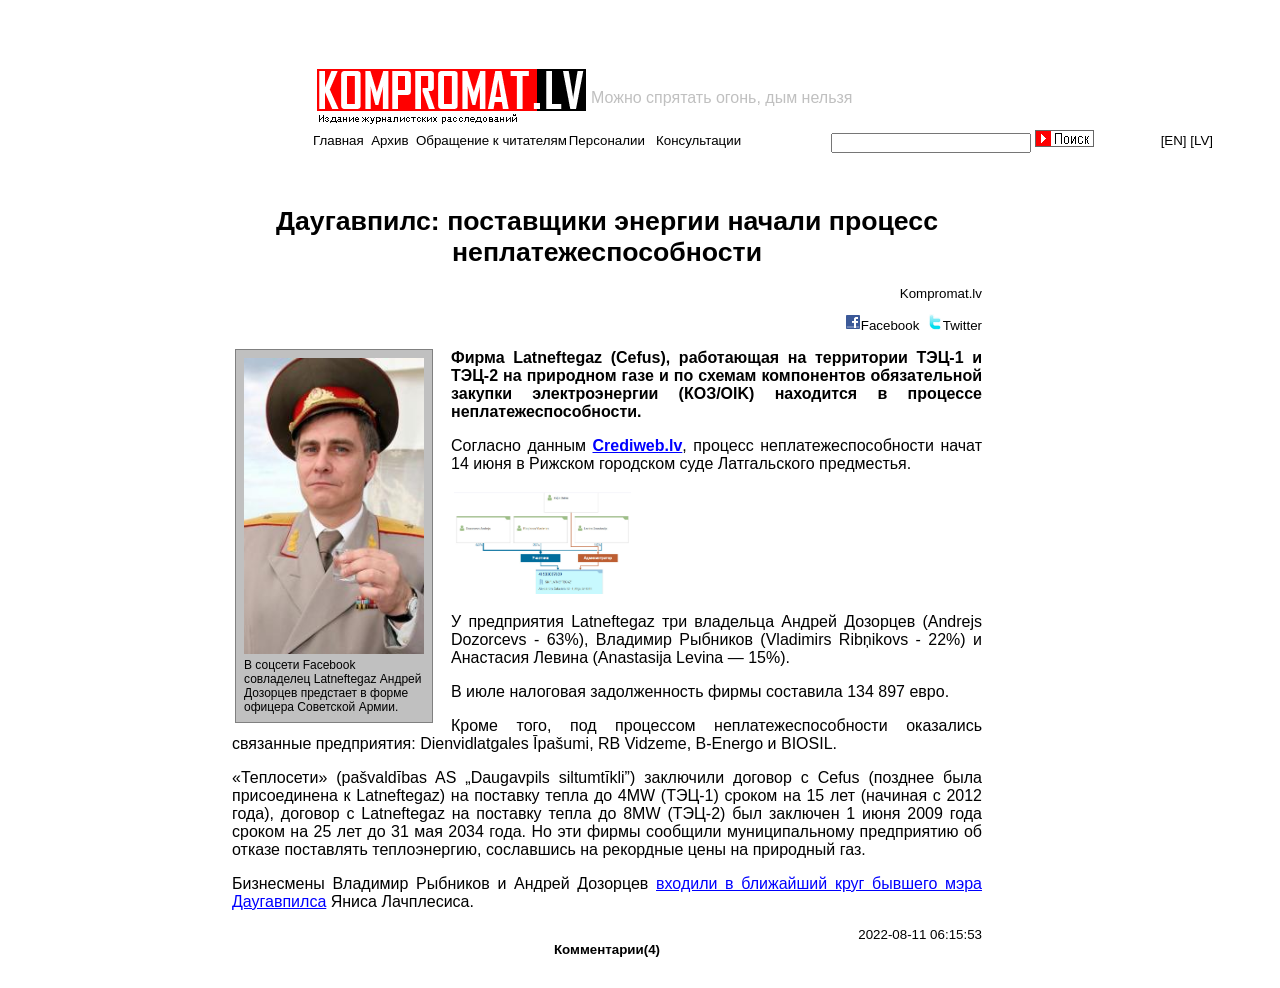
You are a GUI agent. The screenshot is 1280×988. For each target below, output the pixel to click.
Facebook (890, 325)
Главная (338, 140)
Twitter (962, 325)
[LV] (1201, 140)
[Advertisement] (548, 34)
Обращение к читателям (491, 140)
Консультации (698, 140)
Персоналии (607, 140)
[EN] (1174, 140)
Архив (389, 140)
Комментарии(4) (607, 949)
